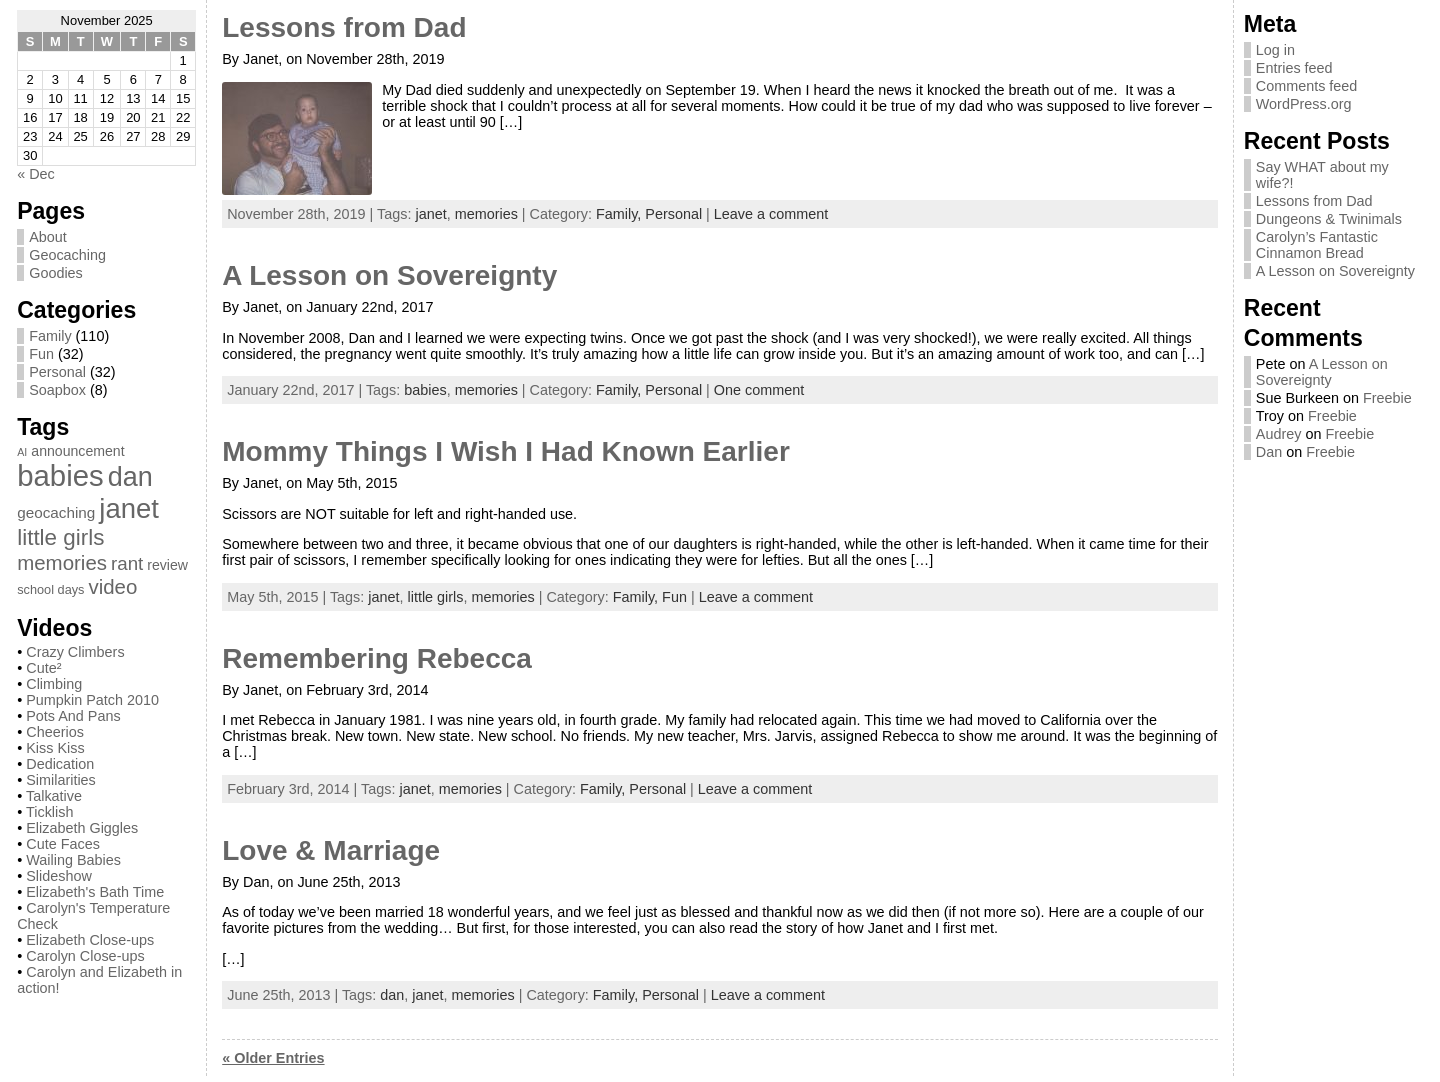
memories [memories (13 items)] (62, 562)
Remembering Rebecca (377, 658)
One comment (759, 390)
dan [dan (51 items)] (130, 477)
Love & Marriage (331, 850)
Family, (620, 214)
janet (430, 214)
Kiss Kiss (55, 748)
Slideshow (59, 876)
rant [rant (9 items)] (127, 563)
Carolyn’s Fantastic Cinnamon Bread (1317, 245)
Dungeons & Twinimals (1329, 219)
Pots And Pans (73, 716)
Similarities (61, 780)
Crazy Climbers (75, 652)
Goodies (56, 273)
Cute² (43, 668)
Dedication (60, 764)
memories (486, 214)
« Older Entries (273, 1058)
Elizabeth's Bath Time (95, 892)
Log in (1275, 50)
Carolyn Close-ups (85, 956)
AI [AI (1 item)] (22, 452)
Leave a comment (771, 214)
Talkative (54, 796)
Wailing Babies (73, 860)
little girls (436, 597)
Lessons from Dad (344, 27)
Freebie (1387, 398)
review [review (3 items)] (167, 565)
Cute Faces (63, 844)
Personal (57, 372)
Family (50, 336)
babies (425, 390)
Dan (1269, 452)
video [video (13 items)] (112, 586)
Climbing (54, 684)
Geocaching (67, 255)
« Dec (36, 174)
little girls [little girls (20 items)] (60, 537)
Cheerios (55, 732)
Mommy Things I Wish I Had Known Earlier (506, 451)
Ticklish (49, 812)
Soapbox (57, 390)
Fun (41, 354)
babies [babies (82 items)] (60, 475)
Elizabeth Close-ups (90, 940)
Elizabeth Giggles (82, 828)
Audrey (1279, 434)
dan (392, 995)
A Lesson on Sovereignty (389, 275)
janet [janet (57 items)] (129, 508)
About (48, 237)
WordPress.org (1304, 104)
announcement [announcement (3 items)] (77, 451)
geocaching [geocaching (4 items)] (56, 512)
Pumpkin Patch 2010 (92, 700)
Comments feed (1307, 86)
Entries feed (1294, 68)
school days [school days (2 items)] (50, 589)
